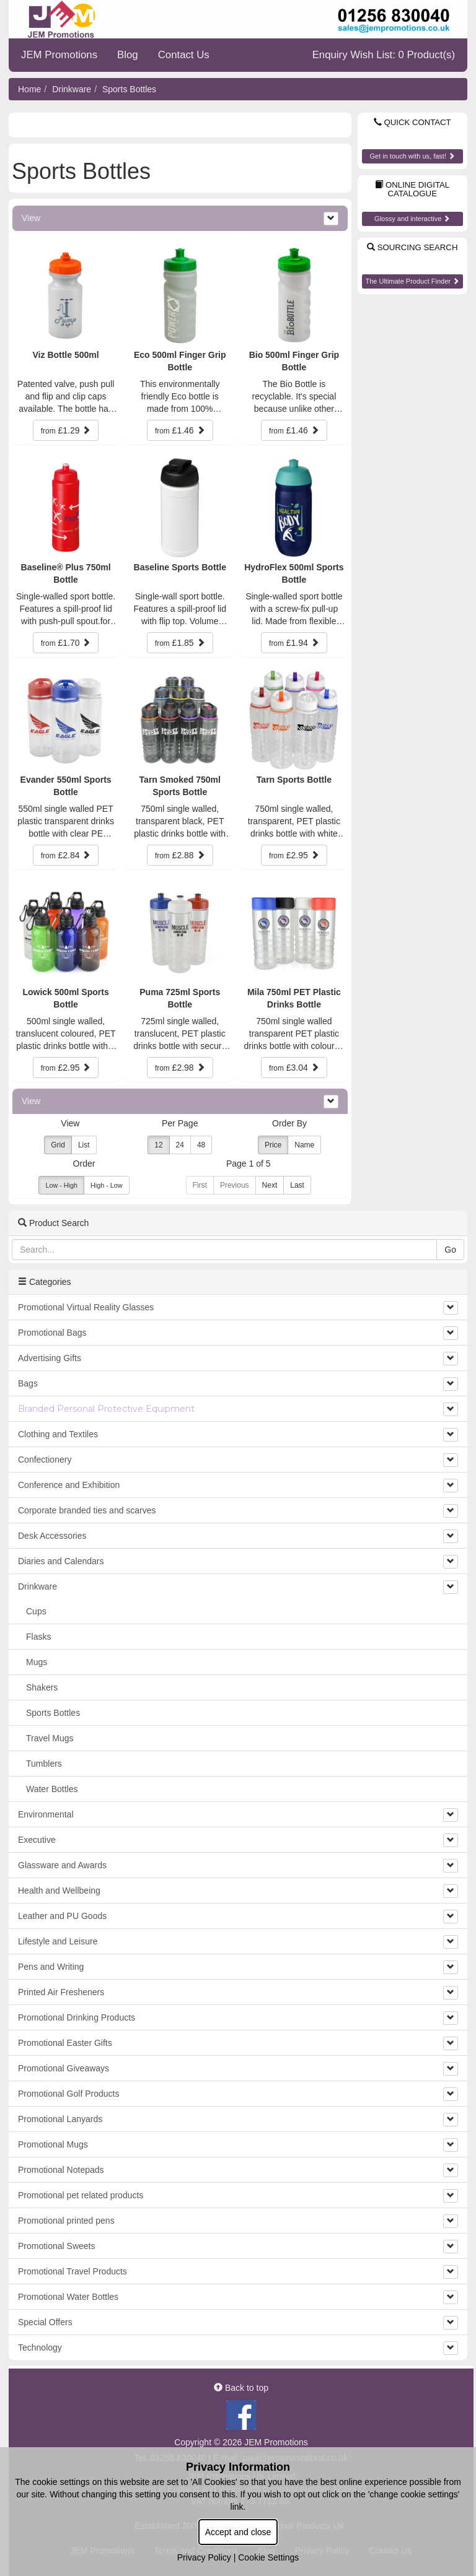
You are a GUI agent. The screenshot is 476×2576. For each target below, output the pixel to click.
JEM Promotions (59, 55)
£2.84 (66, 855)
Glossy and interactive (412, 218)
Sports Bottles (129, 89)
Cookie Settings (268, 2557)
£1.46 (180, 430)
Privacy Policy (204, 2557)
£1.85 (180, 643)
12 (158, 1145)
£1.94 (294, 643)
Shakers (42, 1687)
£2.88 (180, 855)
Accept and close (238, 2532)
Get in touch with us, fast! (412, 156)
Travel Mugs (50, 1738)
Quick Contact (412, 122)
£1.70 (66, 643)
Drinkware (71, 89)
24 (180, 1145)
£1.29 (66, 430)
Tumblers (44, 1764)
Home (29, 89)
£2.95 (294, 855)
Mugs (36, 1662)
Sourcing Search (412, 247)
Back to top (241, 2388)
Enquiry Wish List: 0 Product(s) (383, 55)
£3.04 (294, 1068)
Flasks (38, 1637)
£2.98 (180, 1068)
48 (201, 1145)
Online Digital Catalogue (412, 189)
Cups (36, 1611)
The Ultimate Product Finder (412, 281)
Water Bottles (52, 1789)
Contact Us (183, 55)
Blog (127, 55)
